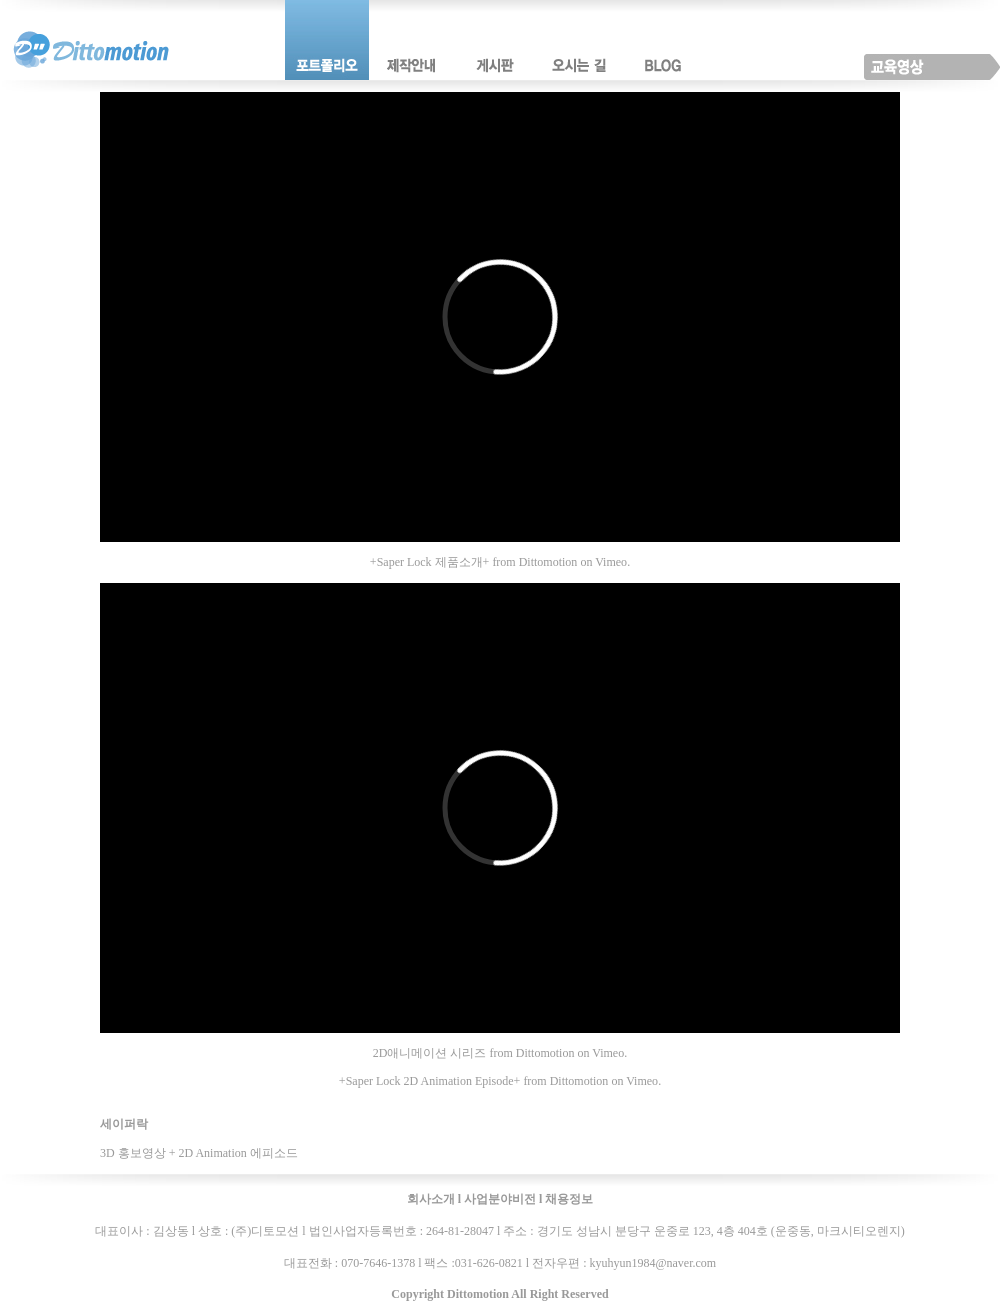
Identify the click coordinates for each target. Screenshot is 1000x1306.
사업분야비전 (500, 1199)
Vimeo (611, 562)
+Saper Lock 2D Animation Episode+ (430, 1081)
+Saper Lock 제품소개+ (430, 562)
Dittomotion (548, 562)
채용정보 (569, 1199)
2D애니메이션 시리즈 (430, 1053)
